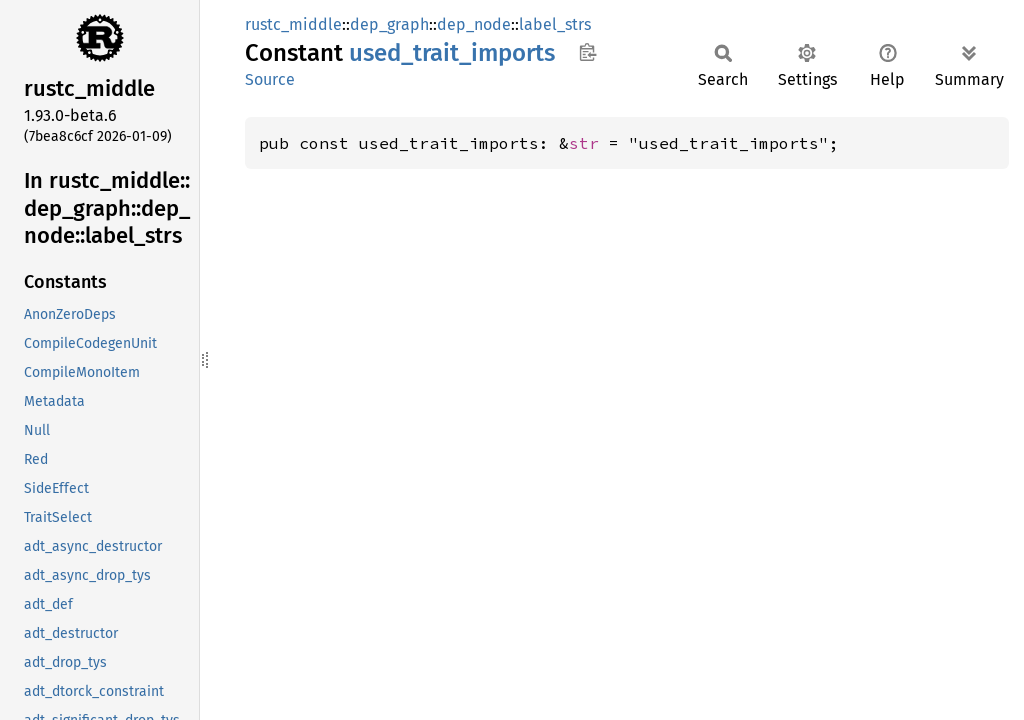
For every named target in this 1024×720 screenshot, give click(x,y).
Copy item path (587, 52)
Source (270, 79)
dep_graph (389, 24)
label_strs (555, 24)
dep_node (474, 24)
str (584, 143)
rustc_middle (293, 24)
